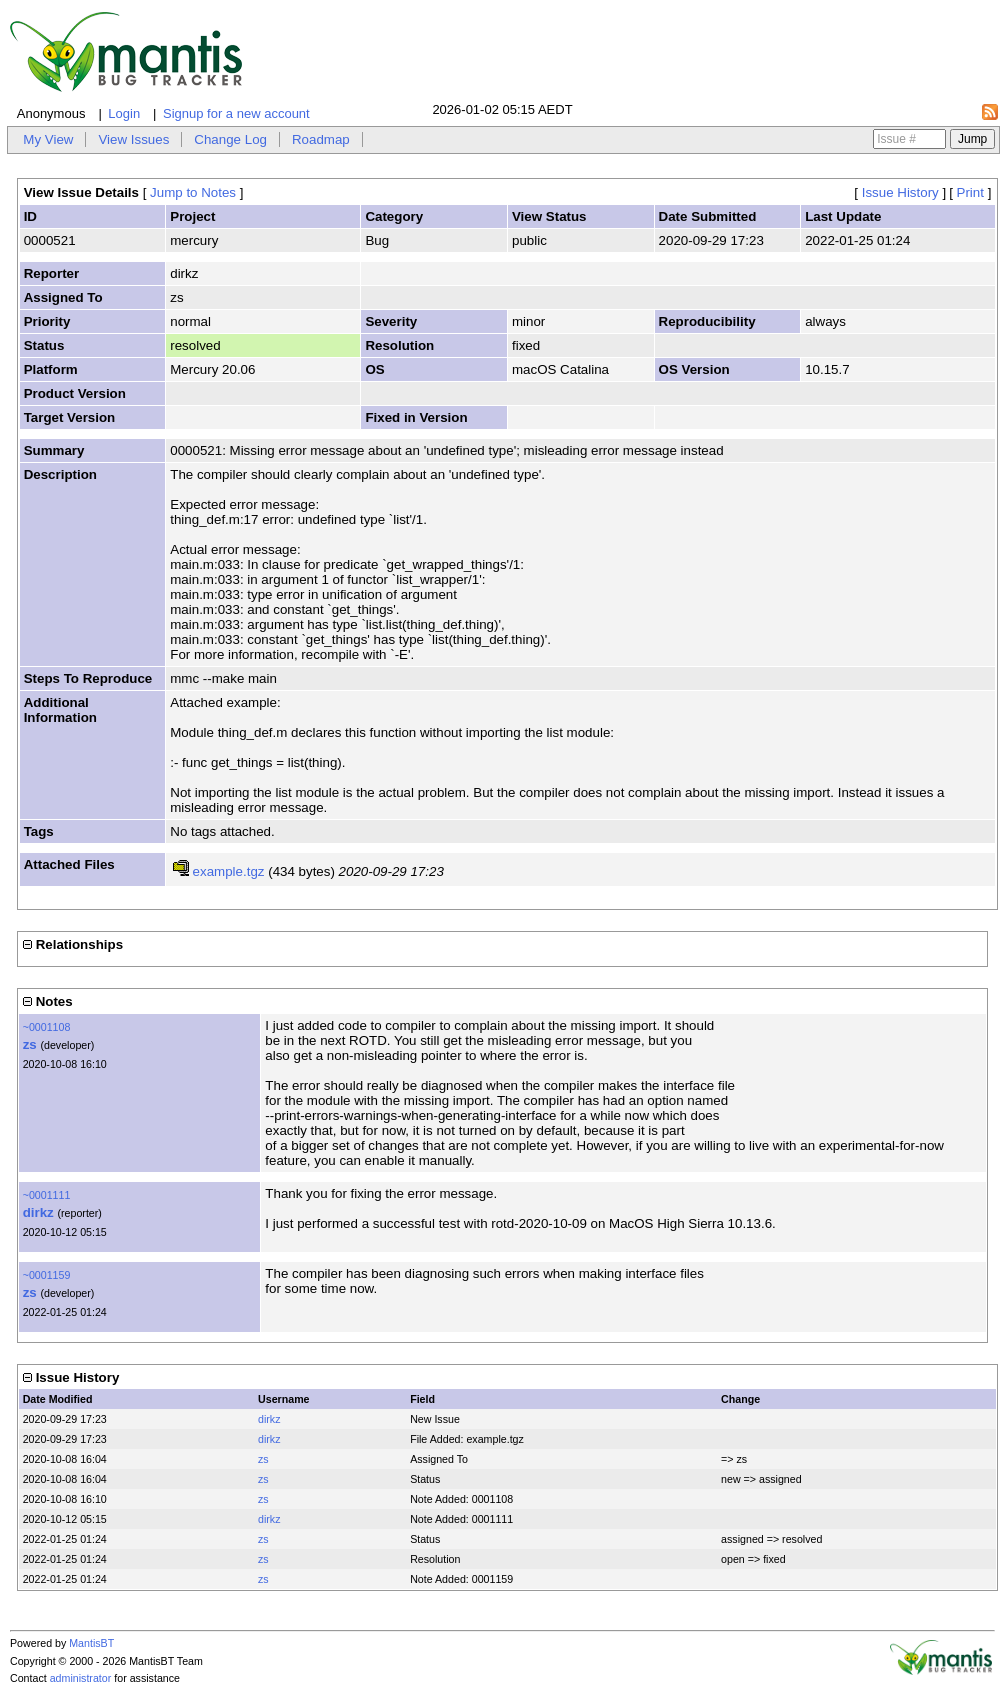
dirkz (38, 1212)
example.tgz (229, 871)
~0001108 (47, 1027)
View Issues (133, 139)
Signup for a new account (236, 113)
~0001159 (47, 1275)
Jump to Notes (193, 192)
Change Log (230, 139)
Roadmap (321, 139)
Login (124, 113)
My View (48, 139)
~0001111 (47, 1195)
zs (30, 1044)
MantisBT (91, 1643)
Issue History (900, 192)
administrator (81, 1678)
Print (970, 192)
